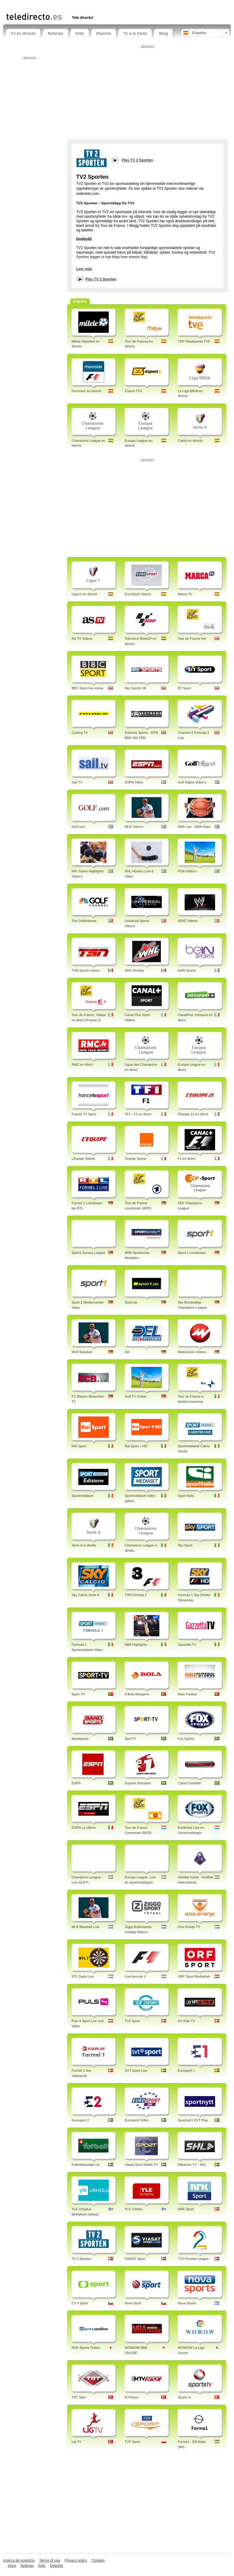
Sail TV (77, 782)
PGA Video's (187, 871)
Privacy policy (76, 2560)
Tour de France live (192, 638)
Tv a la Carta (135, 33)
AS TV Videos (82, 638)
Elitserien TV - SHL (192, 2164)
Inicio (12, 2566)
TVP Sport (132, 2442)
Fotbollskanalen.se (86, 2164)
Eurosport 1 (186, 2070)
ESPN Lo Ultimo (84, 1827)
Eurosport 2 (80, 2120)
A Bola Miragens (137, 1694)
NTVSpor (131, 2397)
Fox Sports (186, 1738)
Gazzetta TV (187, 1644)
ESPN (76, 1783)
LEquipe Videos (83, 1158)
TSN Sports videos (86, 970)
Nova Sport (133, 2303)
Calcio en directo (190, 440)
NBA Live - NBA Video (194, 827)
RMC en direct (82, 1064)
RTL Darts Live (83, 1976)
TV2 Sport (132, 2021)
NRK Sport (186, 2209)
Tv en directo (23, 33)
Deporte (103, 33)
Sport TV (78, 1694)
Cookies (98, 2560)
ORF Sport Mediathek (194, 1976)
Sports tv (184, 2397)
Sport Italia (186, 1495)
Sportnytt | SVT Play (193, 2120)
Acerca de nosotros (18, 2560)
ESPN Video (134, 782)
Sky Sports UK (136, 688)
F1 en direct (186, 1158)
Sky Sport (185, 1545)
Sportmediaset (82, 1495)
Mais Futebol (187, 1694)
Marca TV (185, 594)
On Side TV (186, 2021)
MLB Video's (134, 827)
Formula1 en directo (86, 391)
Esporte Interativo (138, 1783)
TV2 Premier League (193, 2259)
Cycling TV (80, 732)
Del (127, 1352)
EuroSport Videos (138, 594)
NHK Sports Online (86, 2347)
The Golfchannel (84, 921)
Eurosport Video (137, 2120)
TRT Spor (79, 2397)
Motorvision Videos (192, 1352)
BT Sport (184, 688)
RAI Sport (79, 1446)
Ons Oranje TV (189, 1927)
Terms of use (49, 2560)
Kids (80, 33)
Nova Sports (187, 2303)
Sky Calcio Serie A (85, 1595)
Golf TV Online (136, 1396)
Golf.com (78, 827)
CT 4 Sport (80, 2303)
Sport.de (131, 1302)
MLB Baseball (82, 1352)
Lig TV (76, 2442)
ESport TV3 (133, 391)
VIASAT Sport (135, 2259)
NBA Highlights (136, 1644)
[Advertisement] (77, 5)
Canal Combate (189, 1783)
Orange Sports (136, 1158)
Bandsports (80, 1738)
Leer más (84, 269)
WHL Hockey (134, 970)
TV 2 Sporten (81, 2259)
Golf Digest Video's (192, 782)
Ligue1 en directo (84, 594)
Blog (163, 33)
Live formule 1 (135, 1976)
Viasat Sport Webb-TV (141, 2164)
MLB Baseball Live (85, 1927)
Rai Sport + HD (136, 1446)
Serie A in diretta (84, 1545)
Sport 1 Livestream (192, 1253)
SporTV (130, 1738)
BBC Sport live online (87, 688)
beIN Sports (186, 970)
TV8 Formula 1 (136, 1595)
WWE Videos (187, 921)
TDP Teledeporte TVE (194, 341)
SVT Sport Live (136, 2070)
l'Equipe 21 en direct (193, 1114)
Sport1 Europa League (88, 1253)
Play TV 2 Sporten (100, 279)
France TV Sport (84, 1114)
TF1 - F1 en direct (138, 1114)
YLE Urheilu (134, 2209)
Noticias (55, 33)
